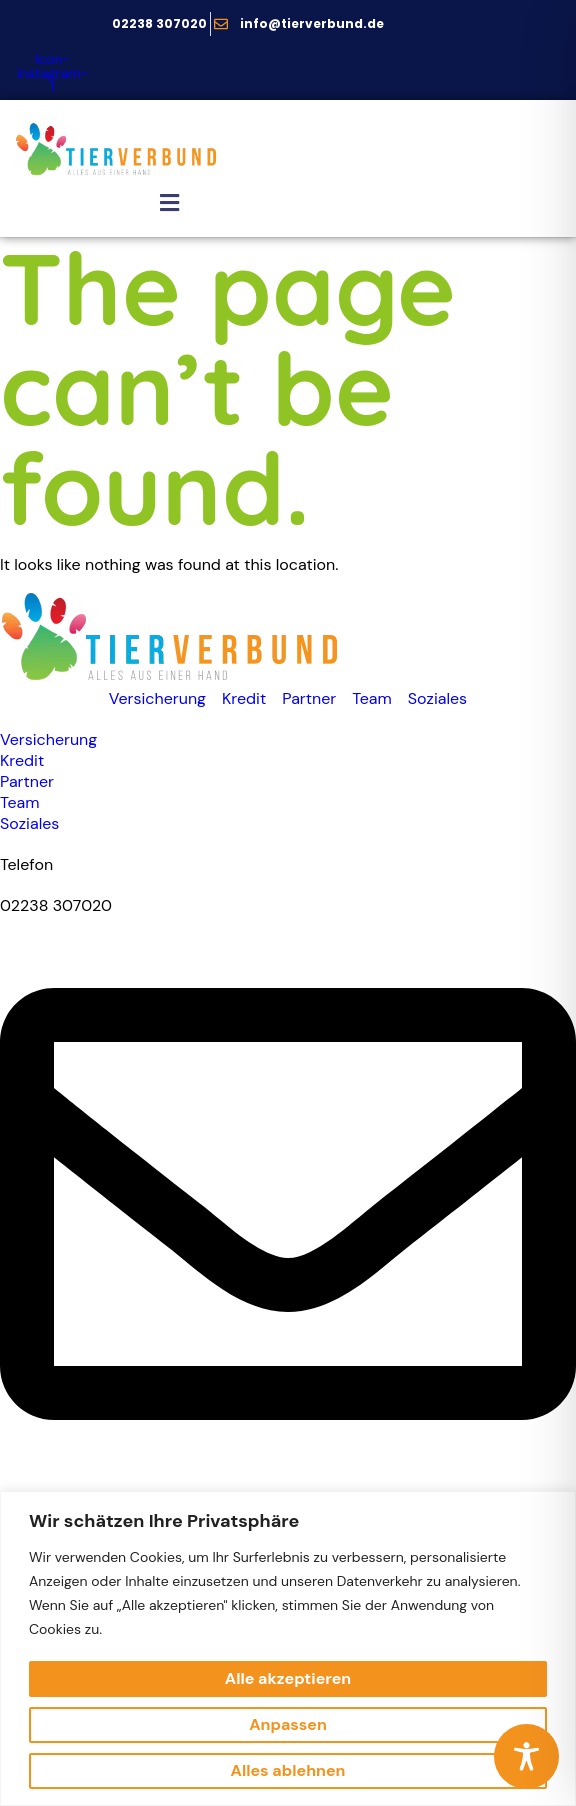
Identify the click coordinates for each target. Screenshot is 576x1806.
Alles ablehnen (288, 1770)
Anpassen (288, 1724)
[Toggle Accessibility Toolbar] (526, 1756)
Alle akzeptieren (288, 1678)
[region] (288, 1648)
